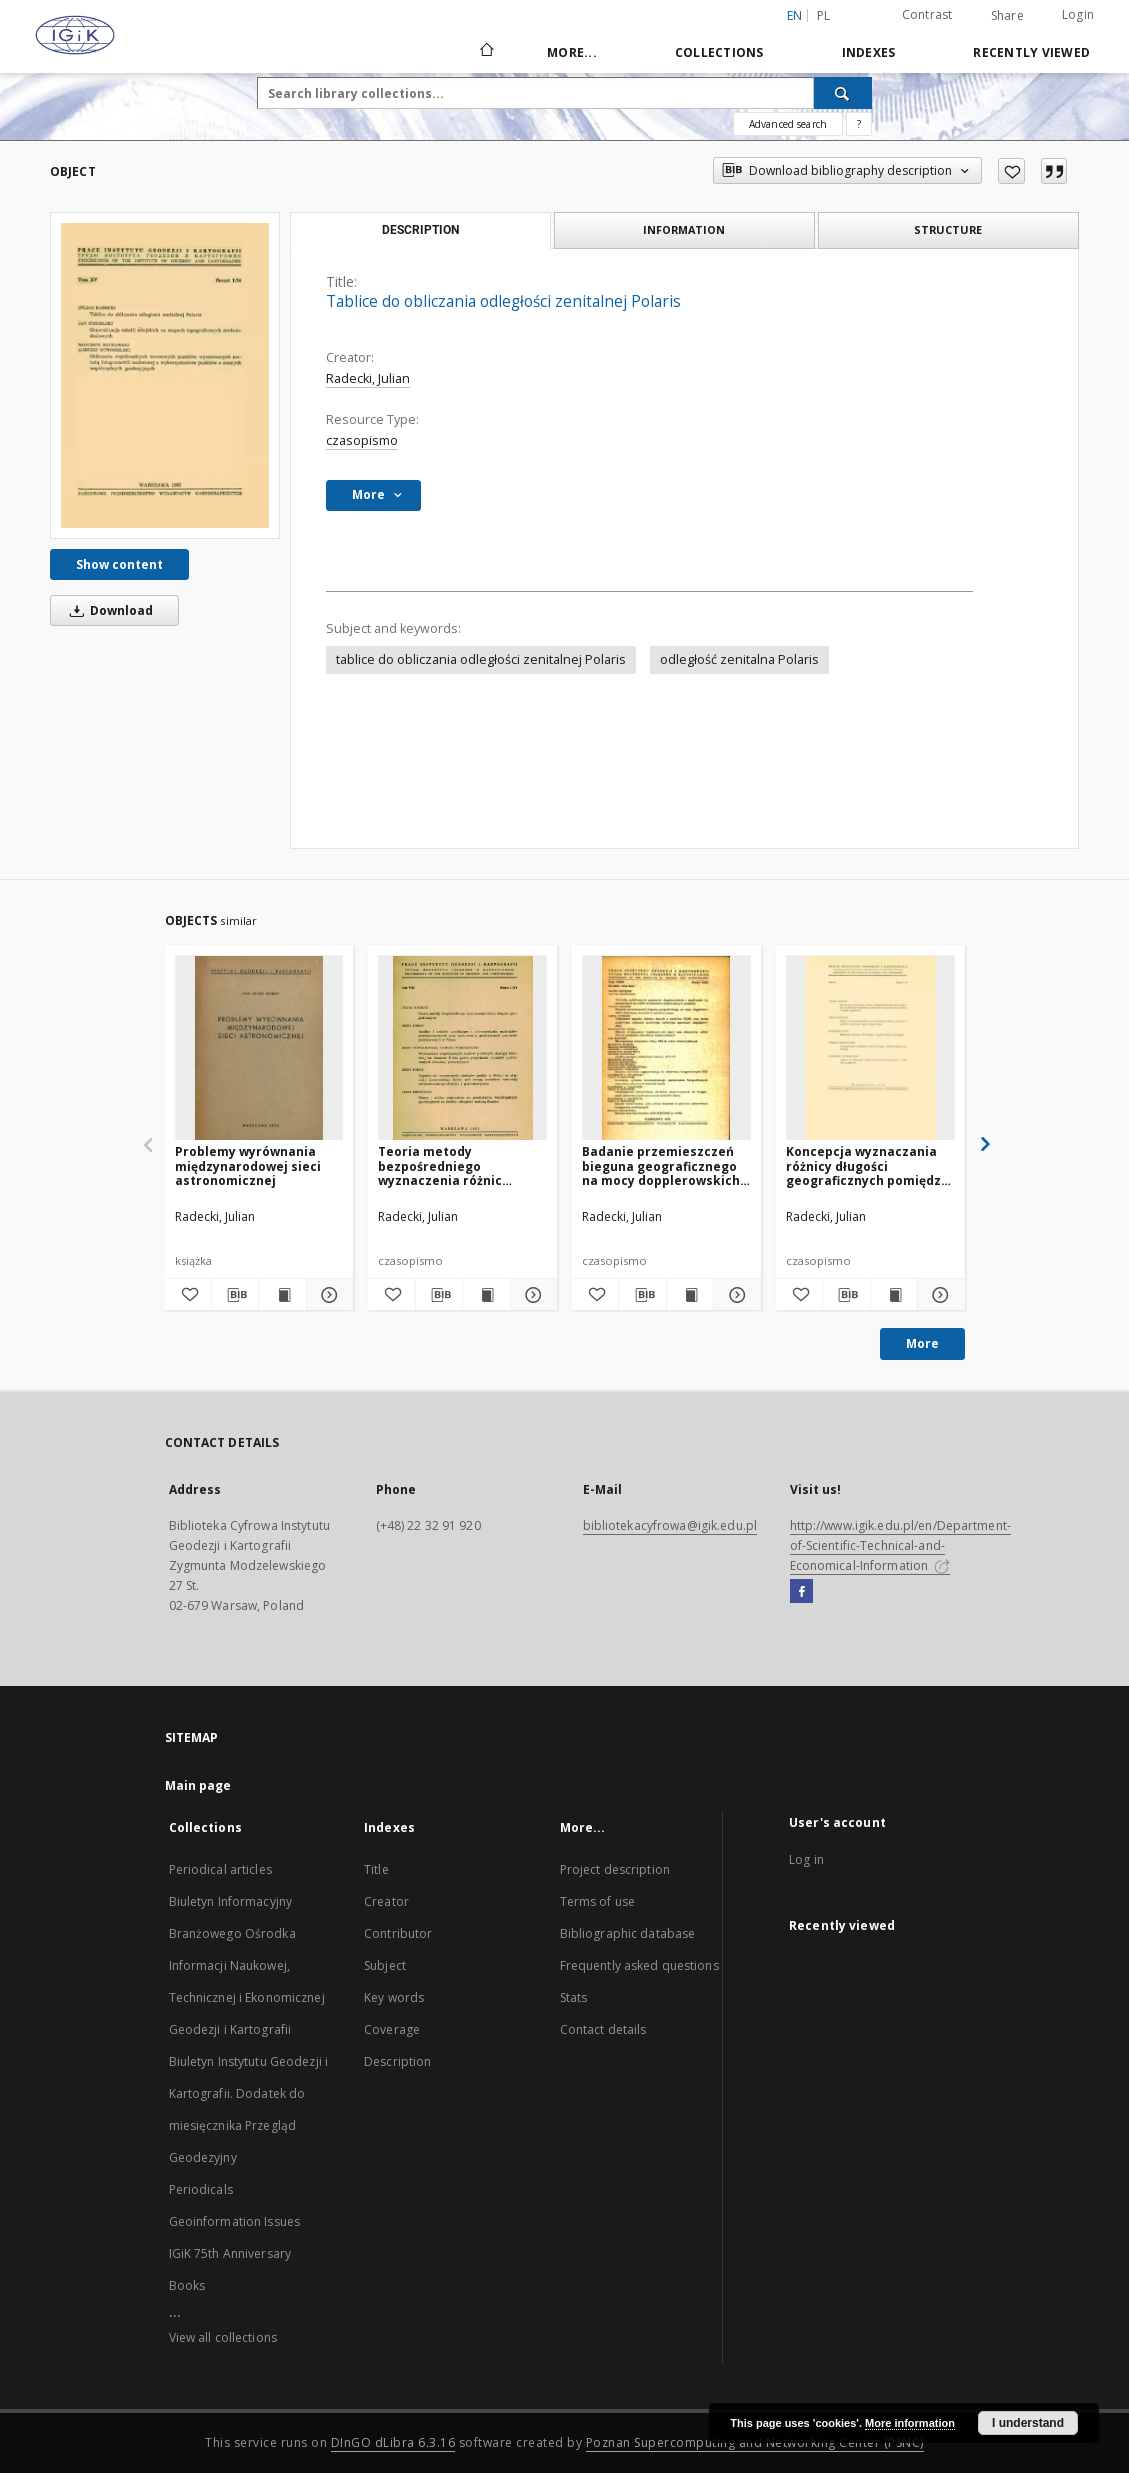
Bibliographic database (628, 1933)
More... (572, 52)
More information (910, 2423)
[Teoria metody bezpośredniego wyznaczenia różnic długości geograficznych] (462, 1048)
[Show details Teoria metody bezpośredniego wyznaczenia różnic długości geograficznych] (531, 1295)
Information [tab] (684, 229)
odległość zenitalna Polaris (739, 659)
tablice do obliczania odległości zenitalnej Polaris (481, 659)
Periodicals (201, 2189)
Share (1007, 16)
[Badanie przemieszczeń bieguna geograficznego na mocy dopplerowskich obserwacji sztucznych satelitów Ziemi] (666, 1048)
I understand (1028, 2423)
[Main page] (485, 52)
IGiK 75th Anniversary (230, 2253)
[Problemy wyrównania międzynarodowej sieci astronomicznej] (259, 1048)
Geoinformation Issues (235, 2221)
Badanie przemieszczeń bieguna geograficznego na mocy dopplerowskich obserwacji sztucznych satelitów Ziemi (661, 1165)
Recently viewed (1031, 52)
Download (108, 610)
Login (1078, 14)
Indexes (869, 52)
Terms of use (597, 1901)
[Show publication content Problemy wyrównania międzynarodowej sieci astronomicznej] (282, 1295)
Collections (719, 52)
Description (397, 2061)
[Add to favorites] (1011, 171)
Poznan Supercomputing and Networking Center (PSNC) (755, 2442)
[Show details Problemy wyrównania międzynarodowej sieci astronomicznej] (327, 1295)
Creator (386, 1901)
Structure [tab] (948, 229)
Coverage (392, 2029)
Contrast (927, 14)
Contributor (398, 1933)
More (922, 1343)
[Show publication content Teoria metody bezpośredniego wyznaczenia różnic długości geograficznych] (486, 1295)
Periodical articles (220, 1869)
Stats (574, 1997)
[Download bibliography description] (235, 1295)
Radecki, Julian (368, 378)
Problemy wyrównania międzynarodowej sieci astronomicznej (248, 1165)
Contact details (603, 2029)
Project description (615, 1869)
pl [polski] (824, 15)
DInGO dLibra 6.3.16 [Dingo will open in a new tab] (393, 2442)
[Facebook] (801, 1592)
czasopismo (362, 440)
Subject (385, 1965)
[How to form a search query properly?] (859, 124)
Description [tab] (420, 230)
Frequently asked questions (639, 1965)
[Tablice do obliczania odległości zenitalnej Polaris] (165, 375)
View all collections (223, 2337)
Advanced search (788, 124)
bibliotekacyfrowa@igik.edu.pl (670, 1525)
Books (187, 2285)
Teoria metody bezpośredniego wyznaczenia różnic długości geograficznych (455, 1165)
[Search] (843, 93)
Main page (198, 1785)
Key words (394, 1997)
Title (376, 1869)
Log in (806, 1859)
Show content (119, 564)
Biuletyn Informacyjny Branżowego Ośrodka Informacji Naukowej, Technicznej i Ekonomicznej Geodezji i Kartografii (247, 1965)
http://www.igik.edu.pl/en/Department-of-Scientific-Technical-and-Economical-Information (900, 1545)
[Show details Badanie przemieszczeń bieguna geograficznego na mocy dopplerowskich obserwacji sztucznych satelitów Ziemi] (734, 1295)
